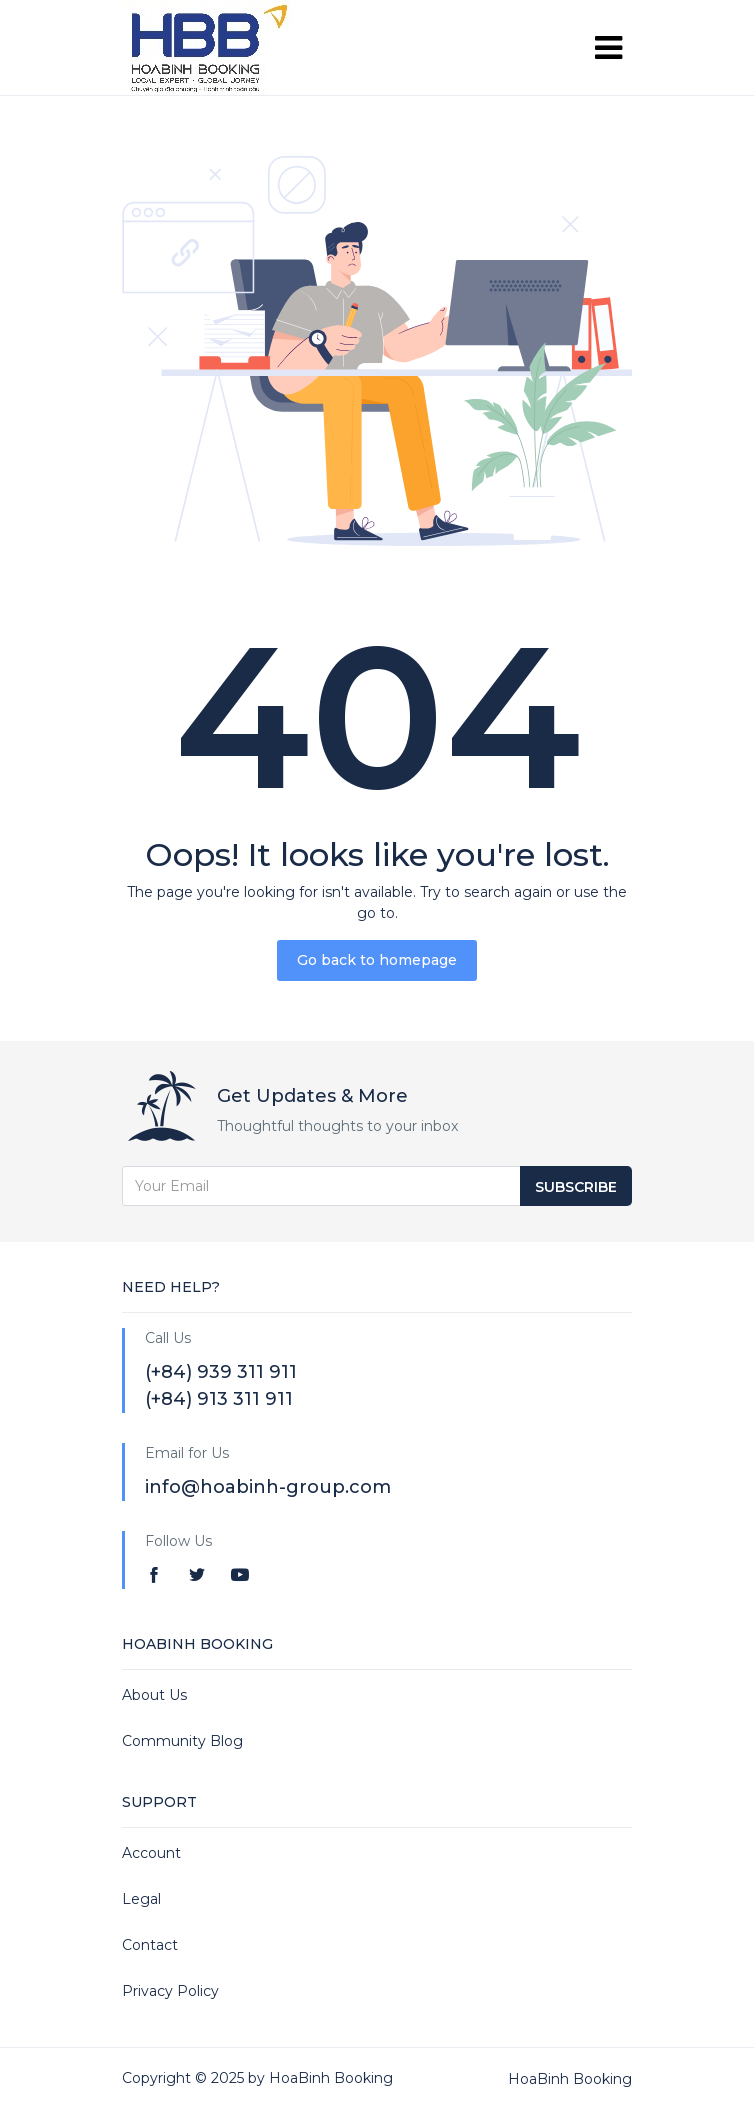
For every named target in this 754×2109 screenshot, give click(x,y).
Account (151, 1853)
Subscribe (576, 1187)
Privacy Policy (170, 1991)
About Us (154, 1695)
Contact (150, 1945)
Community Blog (182, 1741)
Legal (141, 1899)
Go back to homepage (377, 960)
